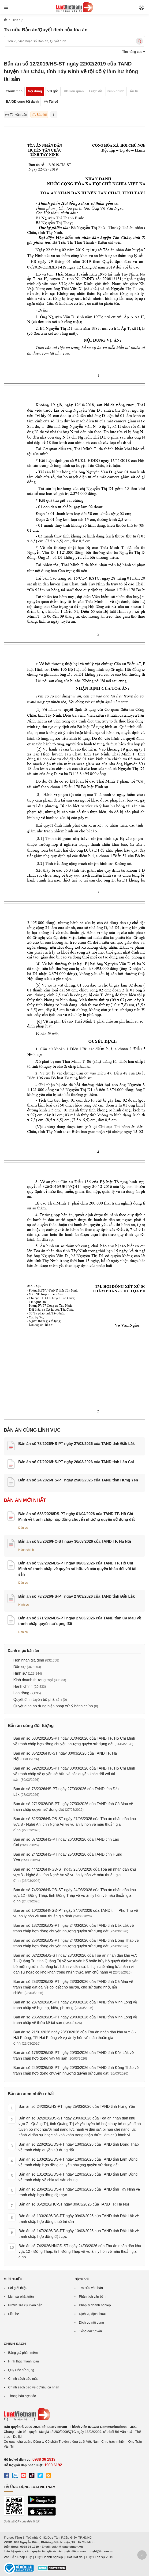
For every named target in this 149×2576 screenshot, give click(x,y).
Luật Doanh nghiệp (49, 2557)
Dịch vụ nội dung (91, 2322)
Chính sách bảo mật (23, 2378)
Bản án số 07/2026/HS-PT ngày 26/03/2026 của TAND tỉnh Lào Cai (76, 1462)
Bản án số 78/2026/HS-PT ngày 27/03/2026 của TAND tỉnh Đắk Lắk (76, 1444)
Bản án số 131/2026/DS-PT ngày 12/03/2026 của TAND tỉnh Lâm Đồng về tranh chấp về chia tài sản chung (78, 2177)
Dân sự (23, 1527)
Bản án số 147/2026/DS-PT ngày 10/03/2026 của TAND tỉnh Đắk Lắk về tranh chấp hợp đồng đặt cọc (79, 2234)
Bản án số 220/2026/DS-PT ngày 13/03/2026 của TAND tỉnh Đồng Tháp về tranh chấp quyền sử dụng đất (79, 2147)
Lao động (21, 1693)
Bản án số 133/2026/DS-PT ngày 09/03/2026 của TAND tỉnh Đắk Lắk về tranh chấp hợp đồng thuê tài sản (79, 2219)
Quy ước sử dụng (21, 2370)
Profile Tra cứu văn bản (25, 2305)
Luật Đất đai (74, 2557)
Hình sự (23, 1604)
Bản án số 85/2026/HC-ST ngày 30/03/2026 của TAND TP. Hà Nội (74, 1541)
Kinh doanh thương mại (33, 1680)
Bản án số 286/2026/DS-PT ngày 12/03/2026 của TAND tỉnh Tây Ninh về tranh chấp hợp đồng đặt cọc (79, 2192)
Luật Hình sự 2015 (99, 2557)
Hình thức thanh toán (23, 2361)
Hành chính (26, 1549)
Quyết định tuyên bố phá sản (37, 1700)
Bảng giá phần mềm (23, 2353)
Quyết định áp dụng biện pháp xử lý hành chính (53, 1706)
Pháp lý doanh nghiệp (95, 2305)
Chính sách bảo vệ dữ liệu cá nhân (33, 2387)
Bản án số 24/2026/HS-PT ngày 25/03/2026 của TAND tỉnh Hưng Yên (78, 1480)
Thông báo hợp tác (22, 2396)
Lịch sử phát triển (21, 2296)
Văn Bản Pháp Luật (18, 2557)
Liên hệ (13, 2314)
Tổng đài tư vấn (90, 2331)
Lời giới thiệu (17, 2288)
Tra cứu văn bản (91, 2288)
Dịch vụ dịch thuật (92, 2314)
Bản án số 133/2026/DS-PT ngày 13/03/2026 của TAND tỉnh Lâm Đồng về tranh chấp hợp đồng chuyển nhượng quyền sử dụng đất (78, 2162)
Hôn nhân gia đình (28, 1660)
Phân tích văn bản (92, 2296)
